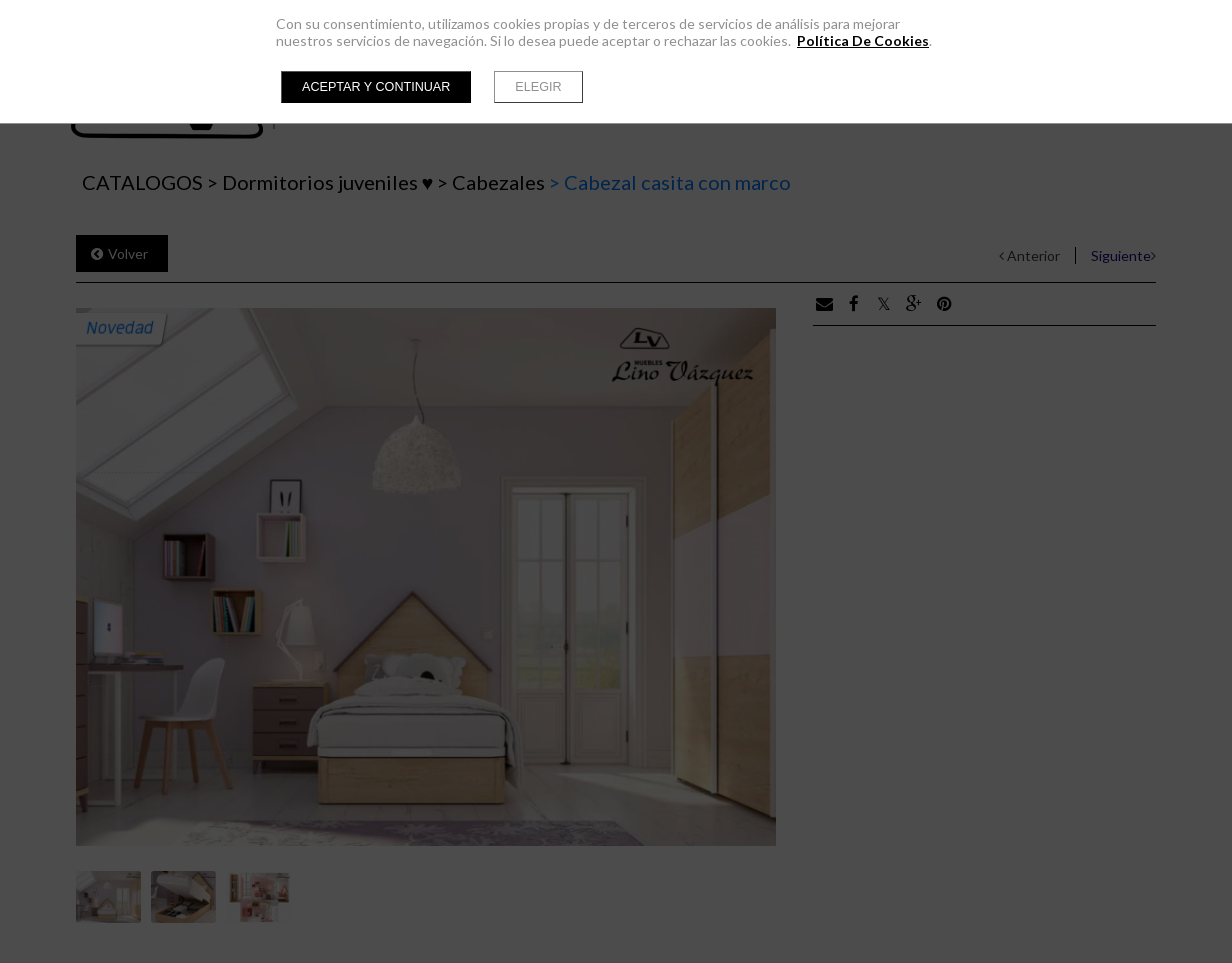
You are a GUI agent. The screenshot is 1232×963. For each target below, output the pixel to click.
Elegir (538, 87)
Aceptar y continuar (376, 87)
